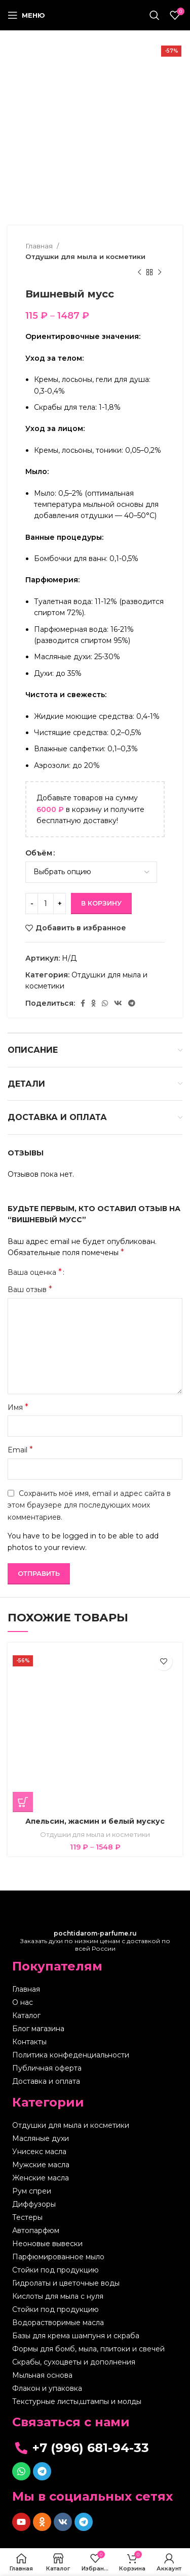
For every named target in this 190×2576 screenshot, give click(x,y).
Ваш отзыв (30, 1289)
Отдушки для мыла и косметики (85, 256)
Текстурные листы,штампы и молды (76, 2401)
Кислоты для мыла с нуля (57, 2296)
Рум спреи (31, 2191)
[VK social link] (118, 1003)
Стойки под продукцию (55, 2269)
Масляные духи (40, 2138)
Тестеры (27, 2217)
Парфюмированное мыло (58, 2256)
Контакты (29, 2041)
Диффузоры (34, 2204)
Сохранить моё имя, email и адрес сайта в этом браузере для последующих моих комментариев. (89, 1505)
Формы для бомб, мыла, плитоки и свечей (88, 2348)
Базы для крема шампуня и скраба (75, 2335)
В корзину (101, 903)
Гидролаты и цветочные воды (66, 2283)
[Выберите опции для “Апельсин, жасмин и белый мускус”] (23, 1802)
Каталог (26, 2015)
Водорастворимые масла (58, 2322)
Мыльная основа (42, 2375)
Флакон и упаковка (47, 2388)
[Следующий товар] (160, 273)
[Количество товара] (45, 903)
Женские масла (40, 2177)
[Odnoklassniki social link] (93, 1003)
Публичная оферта (47, 2068)
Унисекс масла (39, 2151)
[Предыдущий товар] (139, 273)
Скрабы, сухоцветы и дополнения (73, 2362)
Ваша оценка (35, 1272)
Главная (39, 246)
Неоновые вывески (47, 2243)
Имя (18, 1407)
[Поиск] (154, 15)
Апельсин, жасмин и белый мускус (95, 1821)
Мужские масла (40, 2164)
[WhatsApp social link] (105, 1003)
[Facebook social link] (83, 1003)
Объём (38, 852)
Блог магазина (38, 2028)
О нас (22, 2002)
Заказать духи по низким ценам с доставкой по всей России (95, 1940)
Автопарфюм (35, 2230)
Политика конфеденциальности (70, 2054)
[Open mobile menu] (26, 15)
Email (20, 1449)
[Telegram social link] (131, 1003)
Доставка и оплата (46, 2081)
